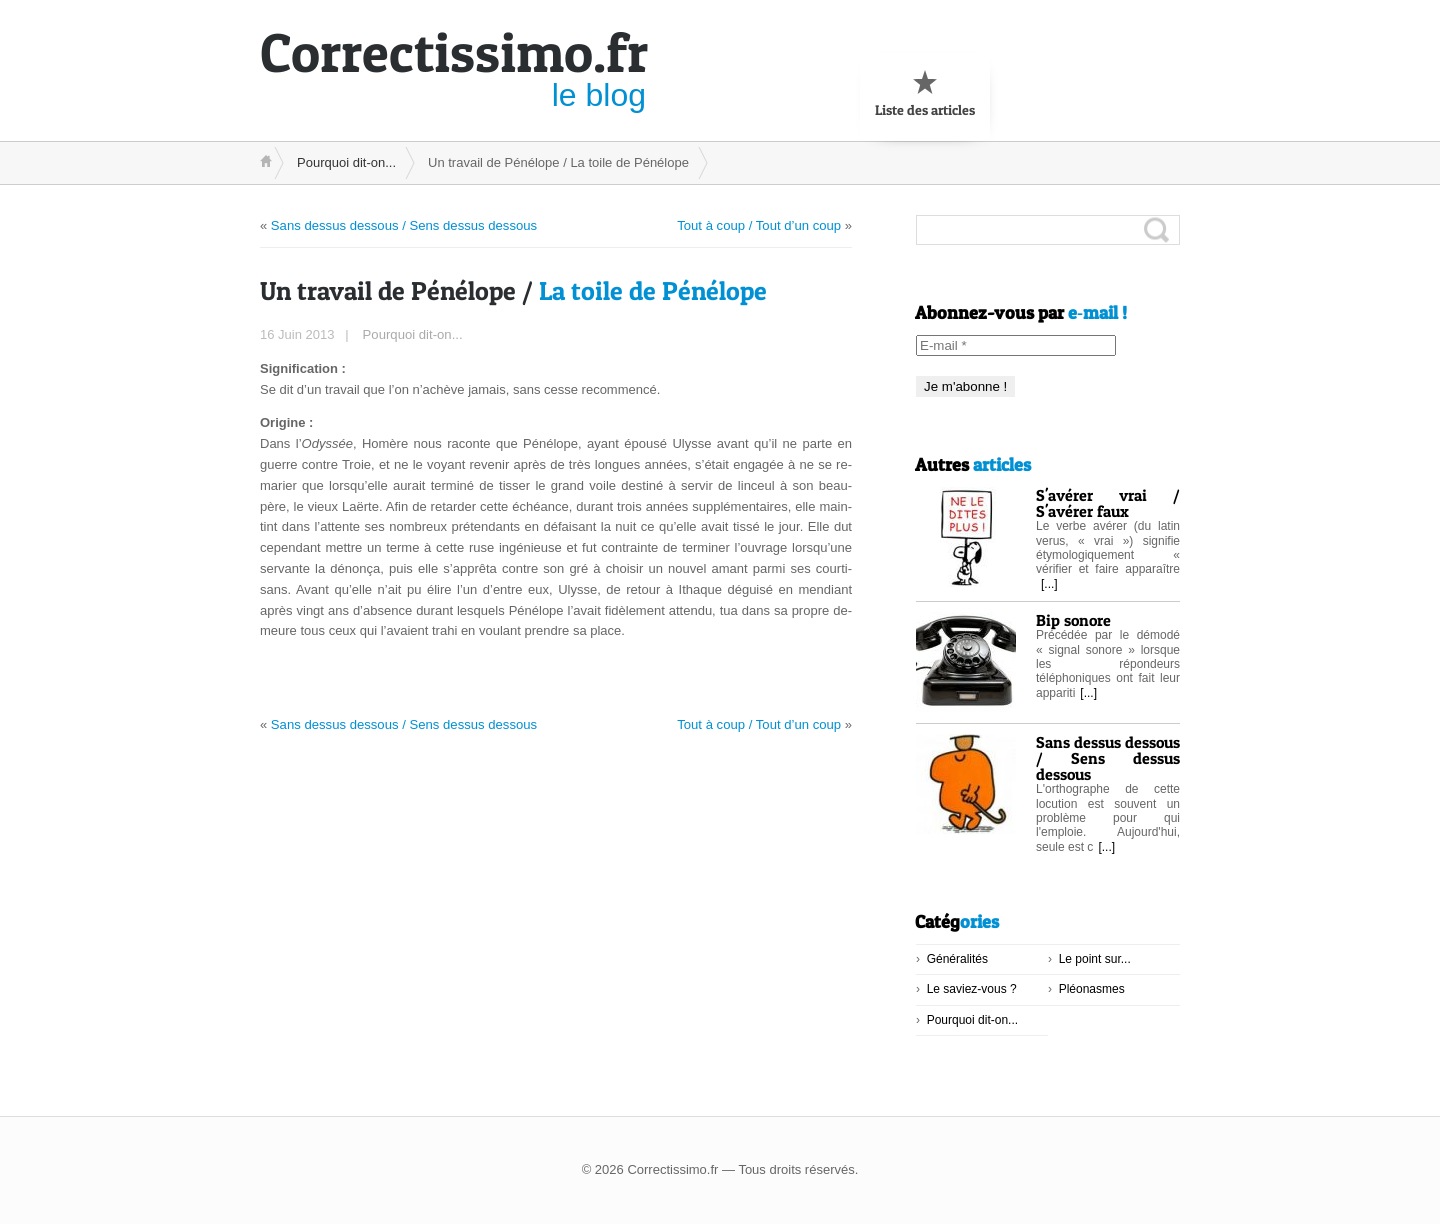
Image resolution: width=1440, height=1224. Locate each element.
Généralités (957, 959)
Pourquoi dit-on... (346, 162)
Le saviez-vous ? (972, 989)
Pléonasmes (1092, 989)
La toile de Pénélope (513, 289)
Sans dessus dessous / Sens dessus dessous (403, 224)
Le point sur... (1095, 959)
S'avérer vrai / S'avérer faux (1108, 503)
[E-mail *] (1016, 345)
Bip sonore (1073, 620)
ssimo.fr (454, 52)
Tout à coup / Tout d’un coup (760, 224)
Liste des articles (925, 94)
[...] (1049, 584)
